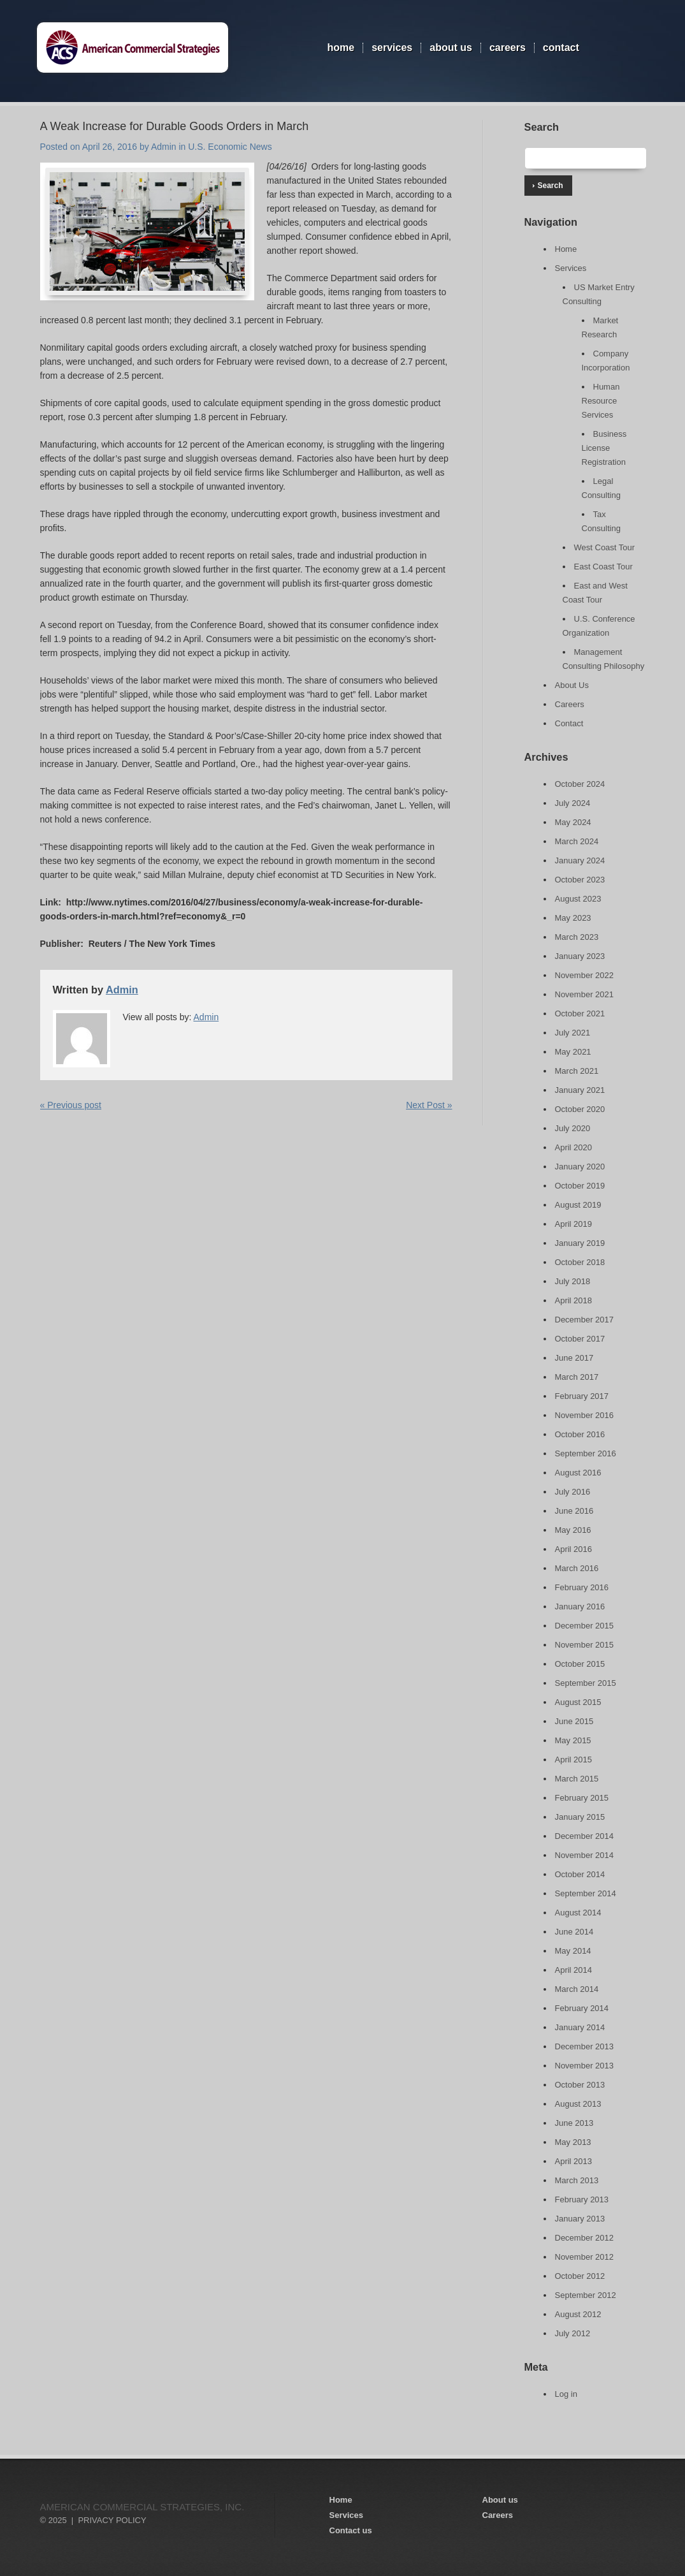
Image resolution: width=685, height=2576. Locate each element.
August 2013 (578, 2104)
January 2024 (580, 860)
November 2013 (584, 2065)
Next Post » (429, 1105)
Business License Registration (604, 448)
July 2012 (573, 2333)
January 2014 (580, 2027)
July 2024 (573, 803)
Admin (164, 147)
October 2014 (580, 1874)
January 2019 (580, 1243)
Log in (566, 2394)
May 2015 (573, 1740)
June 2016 (574, 1511)
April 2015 (574, 1759)
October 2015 (580, 1664)
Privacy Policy (112, 2520)
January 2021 (580, 1090)
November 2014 (584, 1855)
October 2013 (580, 2084)
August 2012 (578, 2314)
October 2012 (580, 2276)
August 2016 (578, 1472)
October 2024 (580, 784)
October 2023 (580, 879)
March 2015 (577, 1778)
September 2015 (585, 1683)
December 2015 (584, 1625)
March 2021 (577, 1071)
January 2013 (580, 2218)
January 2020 (580, 1166)
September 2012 (585, 2295)
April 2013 (574, 2161)
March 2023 (577, 937)
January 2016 (580, 1606)
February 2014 (582, 2008)
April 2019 (574, 1224)
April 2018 (574, 1300)
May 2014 (573, 1951)
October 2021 (580, 1013)
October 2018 (580, 1262)
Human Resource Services (601, 401)
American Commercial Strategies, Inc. (142, 2507)
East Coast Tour (603, 566)
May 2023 (573, 918)
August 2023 (578, 899)
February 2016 (582, 1587)
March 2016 (577, 1568)
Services (391, 48)
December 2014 (584, 1836)
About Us (450, 48)
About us (500, 2500)
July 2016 (573, 1492)
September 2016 (585, 1453)
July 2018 (573, 1281)
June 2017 (574, 1358)
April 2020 (574, 1147)
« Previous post (71, 1105)
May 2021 (573, 1052)
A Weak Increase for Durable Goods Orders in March (174, 126)
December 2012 (584, 2238)
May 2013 (573, 2142)
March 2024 (577, 841)
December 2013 (584, 2046)
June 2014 (574, 1931)
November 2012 (584, 2257)
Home (341, 48)
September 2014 (585, 1893)
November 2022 (584, 975)
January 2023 (580, 956)
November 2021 (584, 994)
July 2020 (573, 1128)
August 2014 (578, 1912)
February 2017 (582, 1396)
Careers (507, 48)
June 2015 (574, 1721)
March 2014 (577, 1989)
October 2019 (580, 1185)
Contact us (350, 2530)
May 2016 (573, 1530)
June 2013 (574, 2123)
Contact (561, 48)
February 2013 (582, 2199)
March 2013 (577, 2180)
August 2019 (578, 1205)
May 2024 (573, 822)
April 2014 (574, 1970)
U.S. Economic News (229, 147)
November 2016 (584, 1415)
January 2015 (580, 1817)
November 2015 (584, 1645)
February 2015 (582, 1798)
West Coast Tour (604, 547)
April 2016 (574, 1549)
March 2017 (577, 1377)
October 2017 (580, 1338)
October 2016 (580, 1434)
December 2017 (584, 1319)
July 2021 (573, 1032)
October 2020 (580, 1109)
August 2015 (578, 1702)
